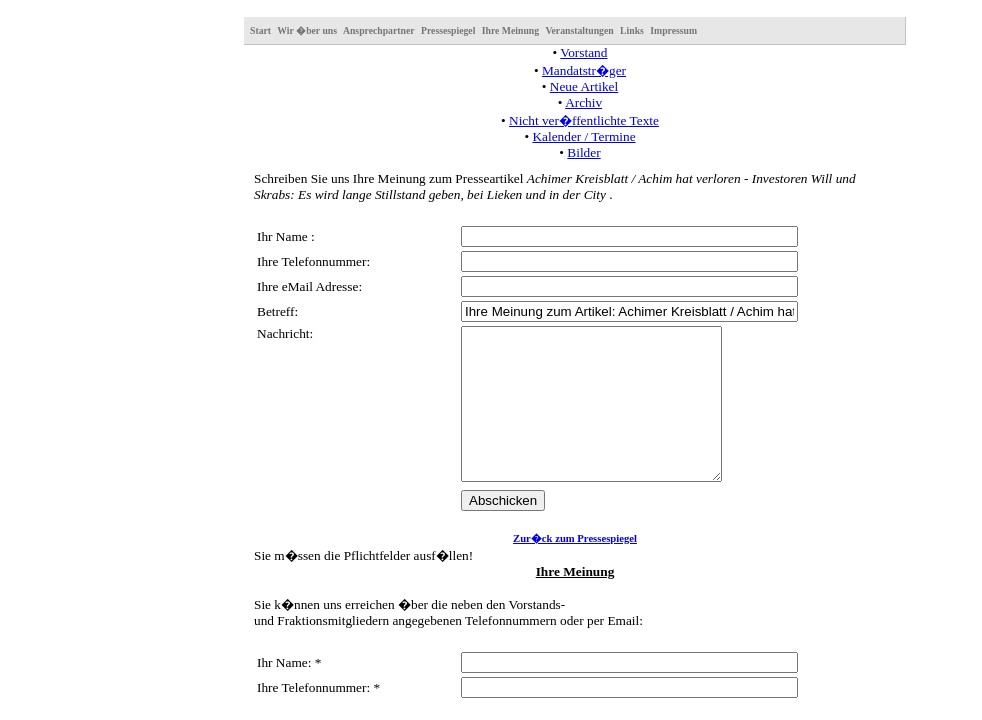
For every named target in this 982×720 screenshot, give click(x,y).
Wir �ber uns (307, 30)
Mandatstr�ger (584, 70)
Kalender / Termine (583, 136)
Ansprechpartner (379, 30)
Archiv (583, 102)
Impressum (673, 30)
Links (632, 30)
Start (260, 30)
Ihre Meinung (510, 30)
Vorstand (583, 52)
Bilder (583, 152)
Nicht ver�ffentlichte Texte (584, 120)
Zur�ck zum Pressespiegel (575, 568)
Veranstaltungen (579, 30)
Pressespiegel (448, 30)
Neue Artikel (584, 86)
